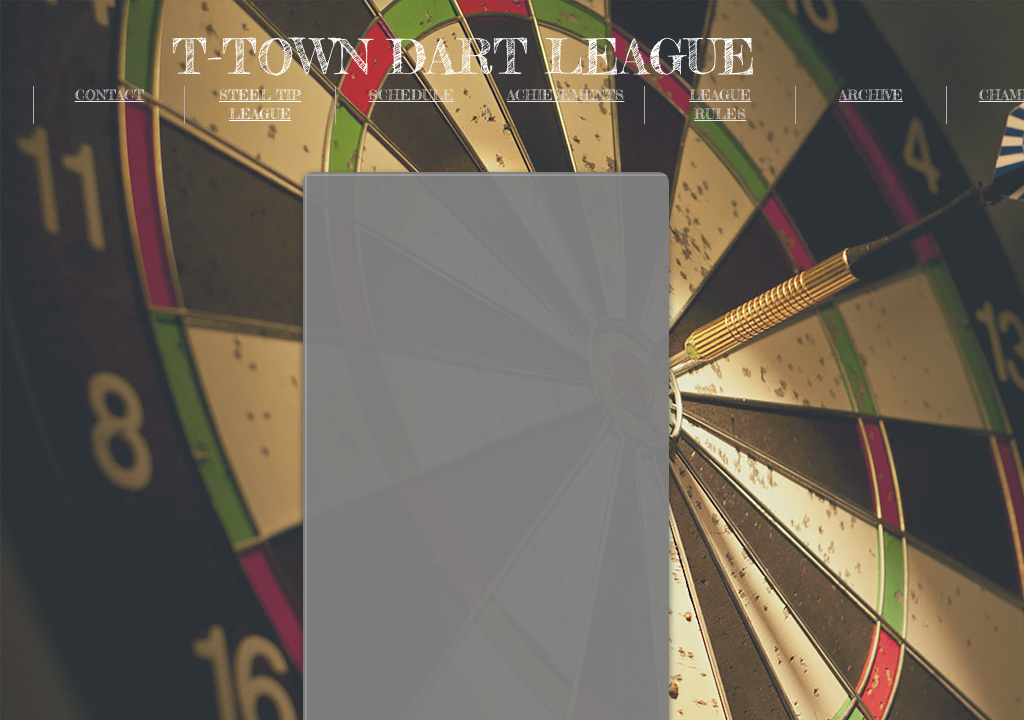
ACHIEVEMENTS (565, 94)
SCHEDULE (411, 94)
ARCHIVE (871, 94)
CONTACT (109, 94)
